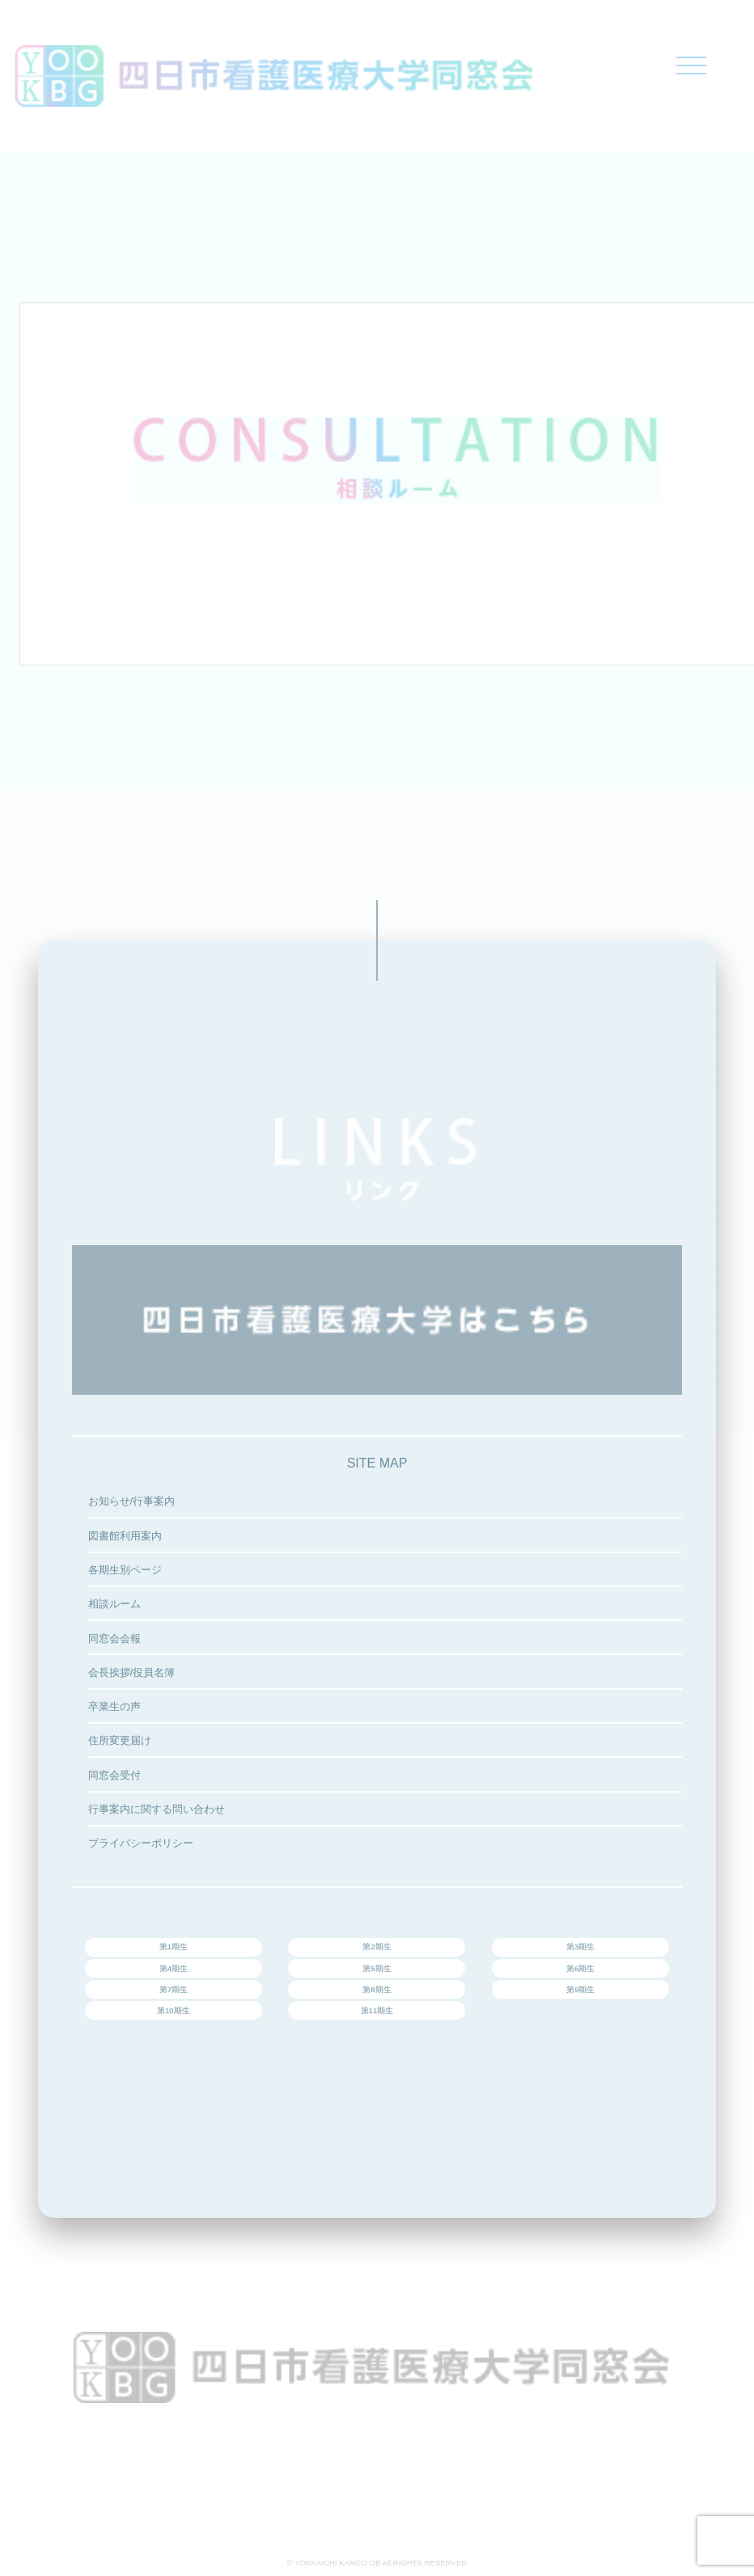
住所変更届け (119, 1740)
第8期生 (376, 1989)
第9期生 (580, 1989)
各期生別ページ (125, 1570)
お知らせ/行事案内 (132, 1501)
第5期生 (376, 1968)
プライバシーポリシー (140, 1843)
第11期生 (377, 2010)
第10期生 (173, 2010)
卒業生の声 (114, 1706)
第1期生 (173, 1946)
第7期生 (173, 1989)
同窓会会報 (114, 1638)
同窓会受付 (114, 1775)
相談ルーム (114, 1604)
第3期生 (580, 1946)
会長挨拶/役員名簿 (132, 1672)
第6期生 (580, 1968)
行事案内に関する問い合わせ (156, 1809)
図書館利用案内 (125, 1536)
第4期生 (173, 1968)
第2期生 (376, 1946)
